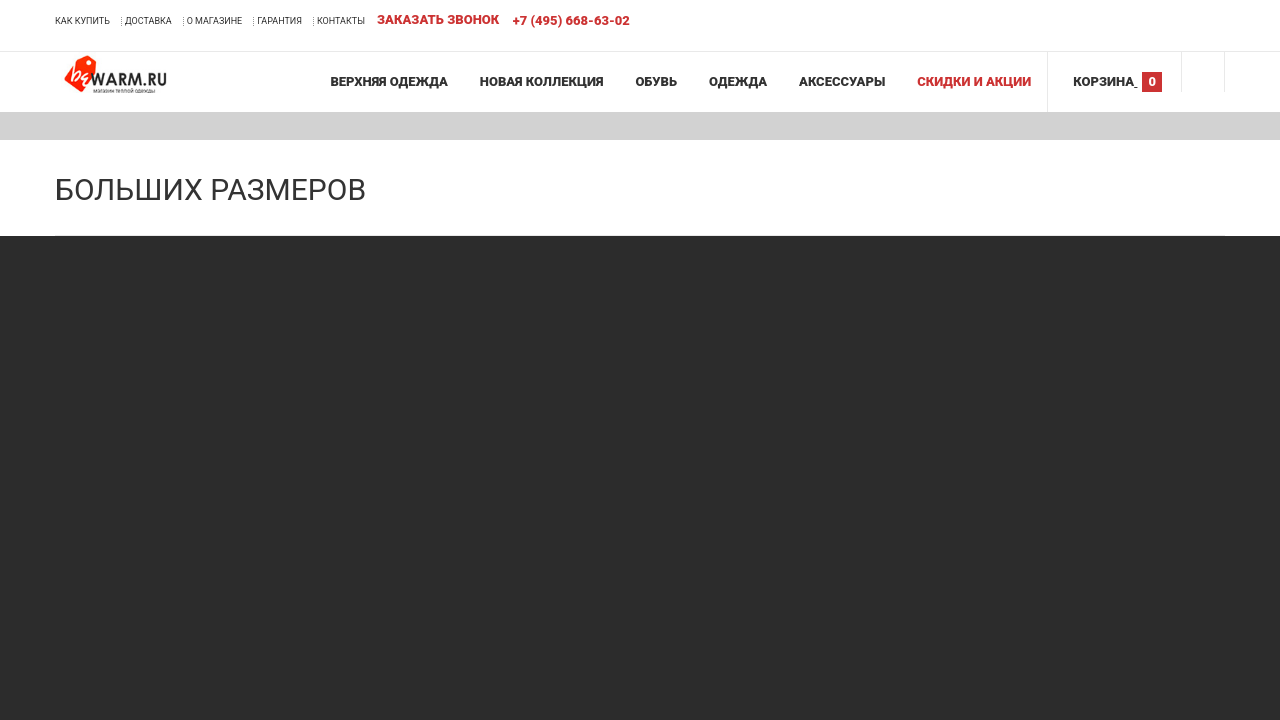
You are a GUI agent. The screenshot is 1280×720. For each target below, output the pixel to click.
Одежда (738, 81)
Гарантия (279, 21)
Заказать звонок (438, 19)
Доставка (148, 21)
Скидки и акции (974, 81)
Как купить (82, 21)
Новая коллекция (542, 81)
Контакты (341, 21)
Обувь (656, 81)
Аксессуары (842, 81)
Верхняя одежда (388, 81)
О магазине (215, 21)
